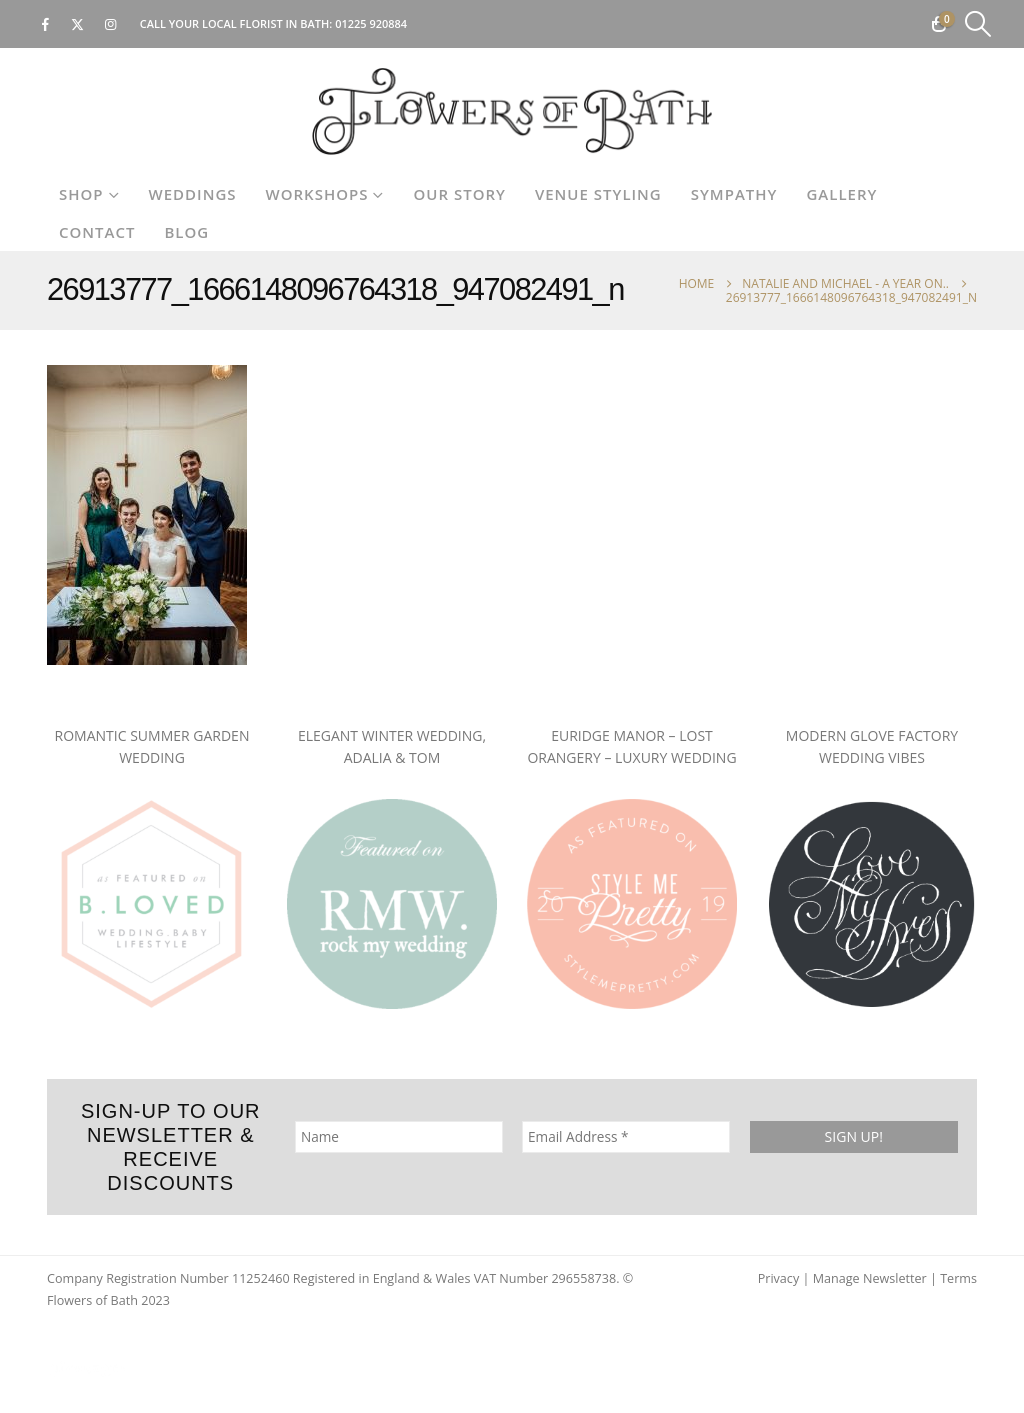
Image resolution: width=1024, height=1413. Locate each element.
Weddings (193, 194)
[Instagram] (111, 24)
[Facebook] (45, 24)
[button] (978, 24)
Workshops (317, 194)
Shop (81, 194)
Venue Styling (598, 194)
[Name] (399, 1136)
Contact (97, 232)
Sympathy (734, 194)
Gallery (841, 194)
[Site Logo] (512, 111)
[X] (78, 24)
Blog (186, 232)
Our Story (459, 194)
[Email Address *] (626, 1136)
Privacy (779, 1278)
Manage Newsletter (870, 1278)
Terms (958, 1278)
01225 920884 (371, 23)
